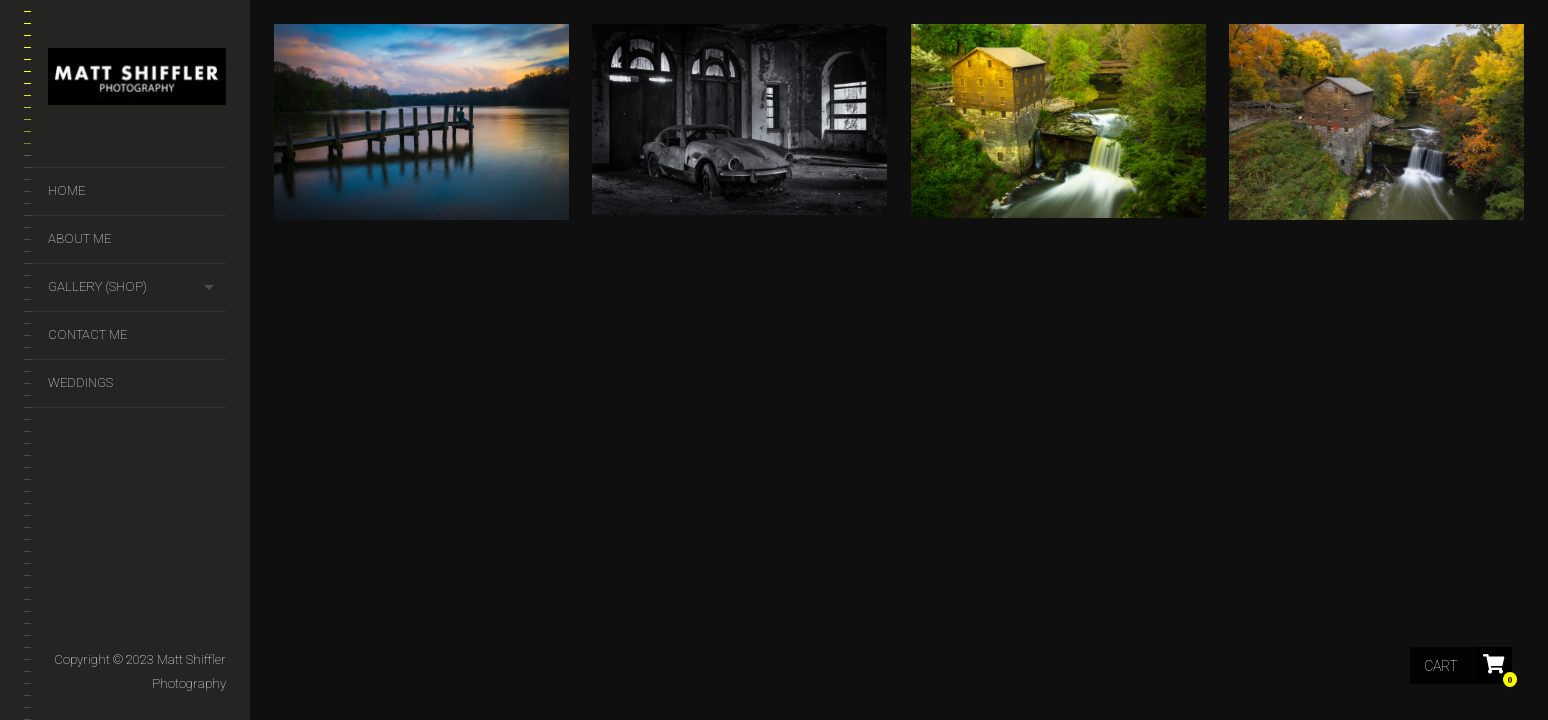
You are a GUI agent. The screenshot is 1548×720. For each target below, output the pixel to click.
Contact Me (87, 334)
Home (66, 190)
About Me (79, 238)
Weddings (80, 382)
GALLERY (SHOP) (97, 286)
